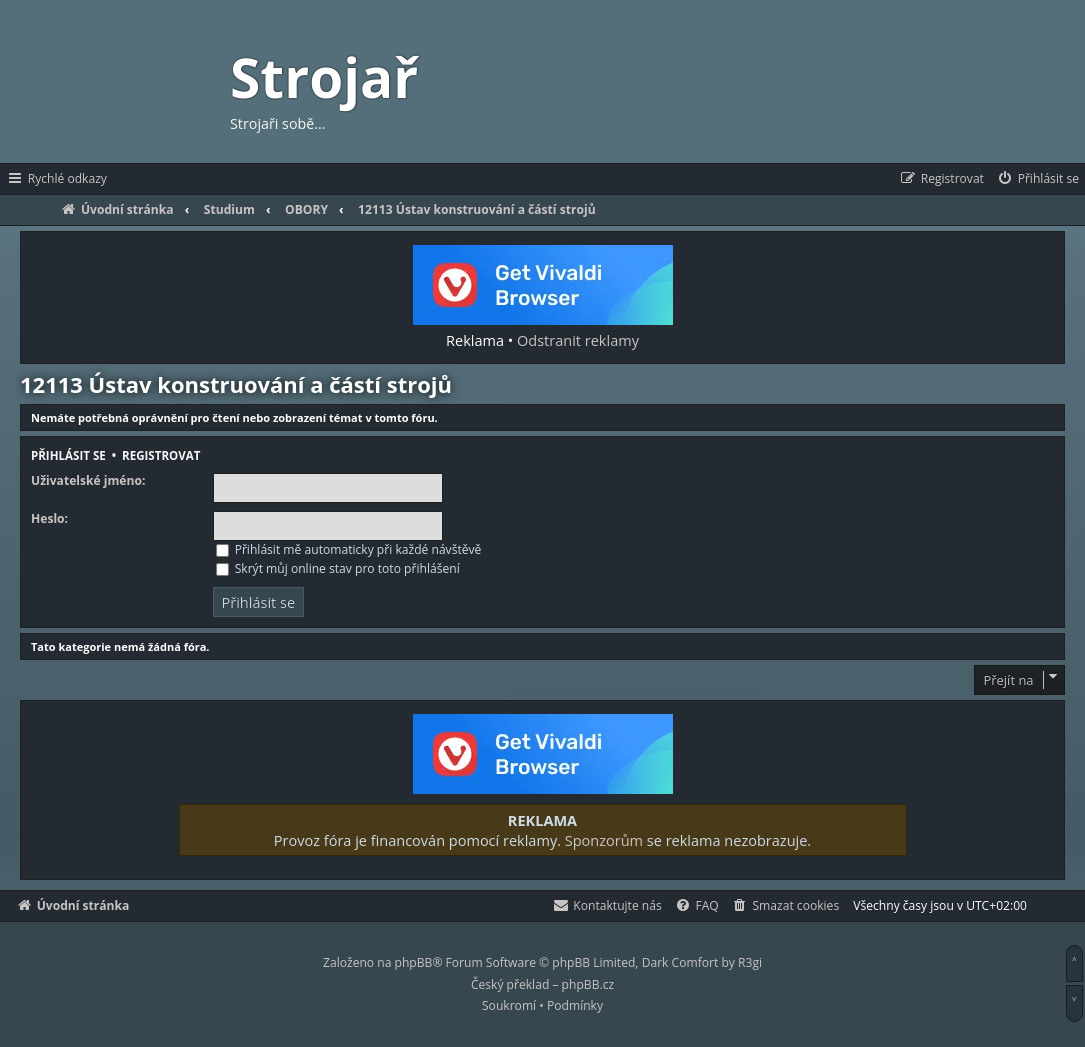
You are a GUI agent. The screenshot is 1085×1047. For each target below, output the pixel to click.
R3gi (750, 962)
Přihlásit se (68, 455)
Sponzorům (604, 840)
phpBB (414, 962)
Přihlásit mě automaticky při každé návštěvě (349, 549)
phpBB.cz (588, 984)
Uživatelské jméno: (88, 481)
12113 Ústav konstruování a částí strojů (236, 384)
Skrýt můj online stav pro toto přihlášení (338, 568)
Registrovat (161, 455)
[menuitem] (1037, 179)
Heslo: (49, 519)
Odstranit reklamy (578, 340)
